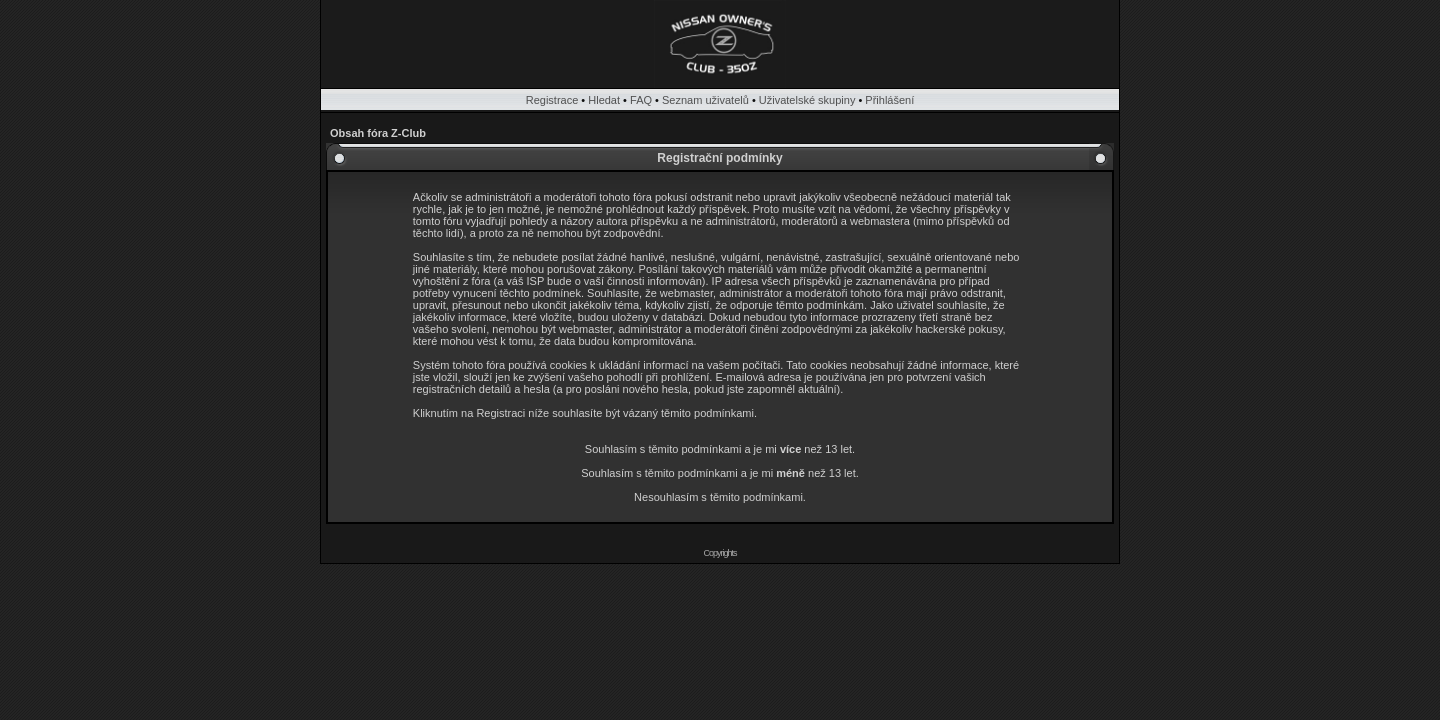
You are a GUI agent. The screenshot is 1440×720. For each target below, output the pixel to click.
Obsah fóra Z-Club (378, 133)
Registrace (552, 100)
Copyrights (719, 553)
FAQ (641, 100)
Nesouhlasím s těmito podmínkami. (720, 497)
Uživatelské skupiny (807, 100)
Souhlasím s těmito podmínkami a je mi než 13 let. (720, 449)
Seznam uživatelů (705, 100)
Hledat (604, 100)
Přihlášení (889, 100)
